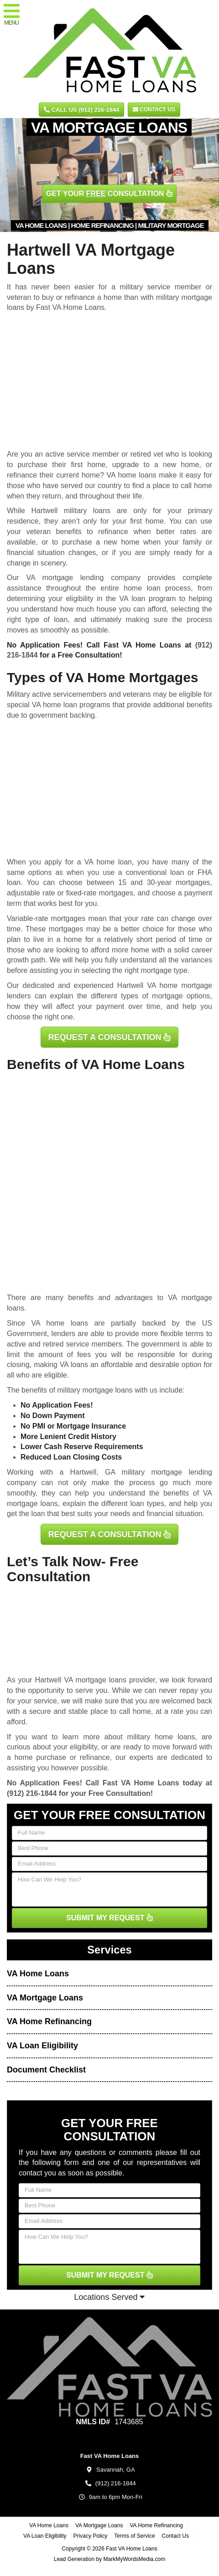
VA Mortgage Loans (45, 1997)
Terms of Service (134, 2536)
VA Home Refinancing (49, 2021)
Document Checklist (46, 2069)
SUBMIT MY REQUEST (109, 1918)
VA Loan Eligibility (42, 2045)
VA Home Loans (38, 1973)
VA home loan (108, 862)
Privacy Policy (90, 2536)
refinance (95, 1757)
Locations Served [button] (109, 2297)
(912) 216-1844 (32, 1793)
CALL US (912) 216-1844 (81, 109)
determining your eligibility (50, 598)
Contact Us (154, 109)
